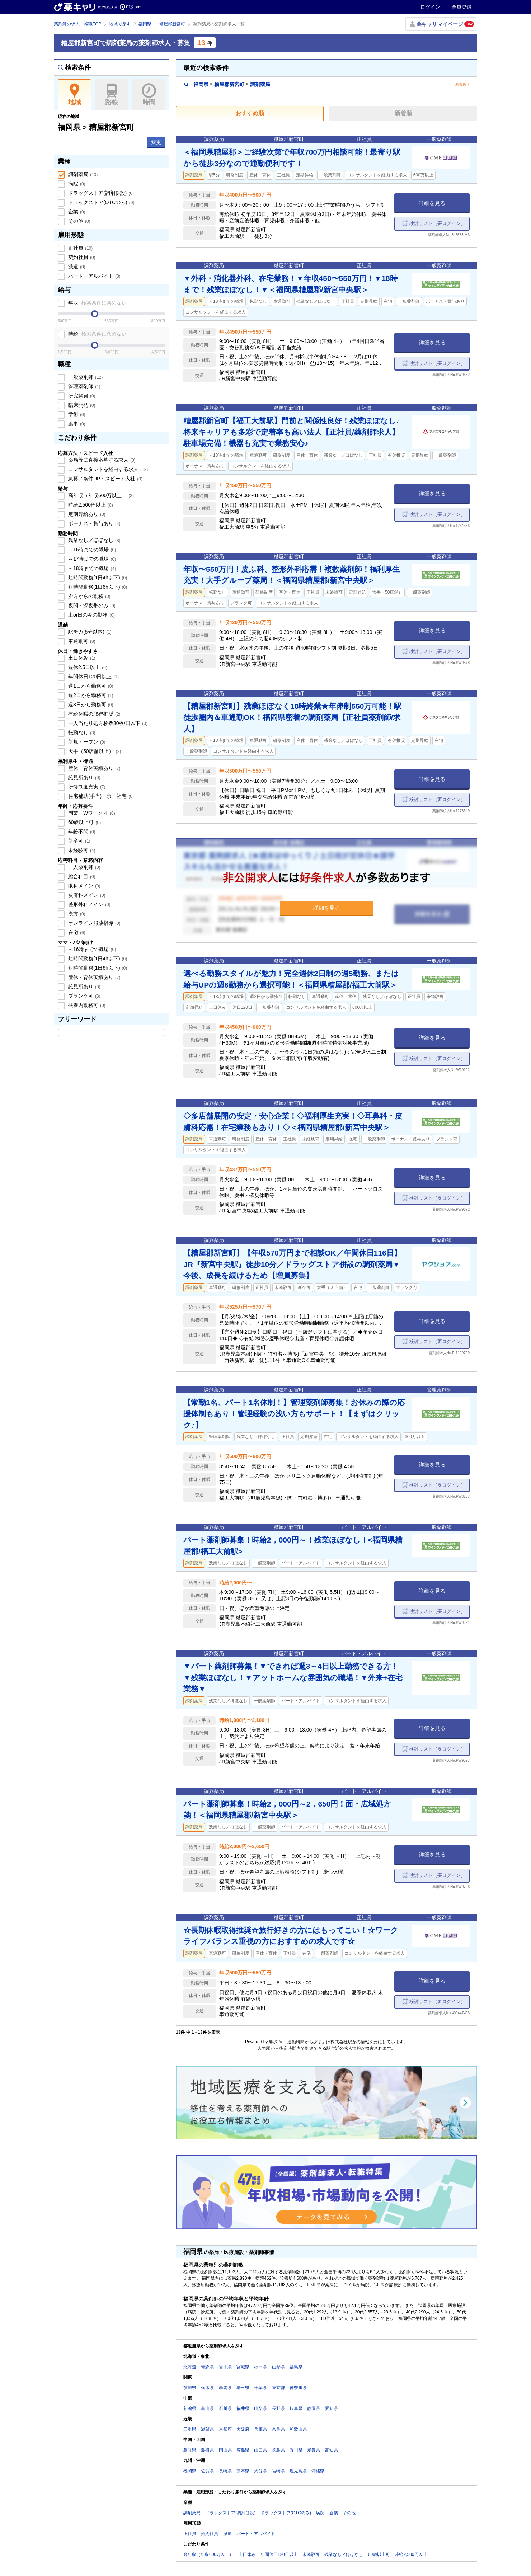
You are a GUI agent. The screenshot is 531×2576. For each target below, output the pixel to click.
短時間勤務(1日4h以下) (97, 577)
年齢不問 (81, 831)
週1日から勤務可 (90, 686)
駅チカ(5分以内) (89, 632)
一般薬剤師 (85, 377)
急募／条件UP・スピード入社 (104, 478)
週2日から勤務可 (90, 695)
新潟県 (189, 2408)
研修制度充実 (86, 787)
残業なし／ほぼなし (94, 540)
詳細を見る (432, 203)
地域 (74, 95)
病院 (76, 184)
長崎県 (225, 2470)
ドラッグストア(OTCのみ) (100, 202)
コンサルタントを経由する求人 (107, 469)
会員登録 (461, 7)
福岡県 (144, 24)
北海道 (189, 2366)
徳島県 (278, 2450)
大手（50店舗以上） (94, 751)
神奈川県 (298, 2387)
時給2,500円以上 (90, 505)
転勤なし (81, 732)
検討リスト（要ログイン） (437, 223)
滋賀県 (207, 2429)
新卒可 (78, 841)
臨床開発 (81, 405)
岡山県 (225, 2450)
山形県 (278, 2366)
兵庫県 (260, 2429)
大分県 (260, 2470)
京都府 (225, 2429)
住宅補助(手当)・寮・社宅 (100, 796)
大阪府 (242, 2429)
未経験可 (81, 850)
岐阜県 (296, 2408)
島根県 (207, 2450)
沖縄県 (317, 2470)
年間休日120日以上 (93, 676)
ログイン (430, 7)
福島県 (296, 2366)
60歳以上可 (84, 822)
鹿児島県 (298, 2470)
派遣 (76, 266)
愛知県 (331, 2408)
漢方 (76, 914)
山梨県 (260, 2408)
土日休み (81, 658)
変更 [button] (156, 142)
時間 (149, 95)
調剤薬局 (82, 174)
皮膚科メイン (86, 895)
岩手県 (225, 2366)
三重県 (189, 2429)
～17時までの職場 (91, 559)
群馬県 (225, 2387)
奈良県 (278, 2429)
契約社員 (81, 257)
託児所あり (83, 777)
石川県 (225, 2408)
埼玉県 (242, 2387)
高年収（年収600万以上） (100, 495)
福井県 (242, 2408)
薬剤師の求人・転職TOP (77, 24)
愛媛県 (313, 2450)
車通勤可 (81, 641)
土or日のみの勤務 (91, 615)
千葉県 (260, 2387)
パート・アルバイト (94, 276)
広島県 (242, 2450)
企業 (76, 212)
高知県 (331, 2450)
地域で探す (120, 24)
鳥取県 (189, 2450)
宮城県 (242, 2366)
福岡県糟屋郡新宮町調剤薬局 (227, 84)
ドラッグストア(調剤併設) (100, 193)
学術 (76, 414)
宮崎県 (278, 2470)
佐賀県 (207, 2470)
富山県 (207, 2408)
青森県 (207, 2366)
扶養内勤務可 (86, 1005)
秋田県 (260, 2366)
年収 (97, 303)
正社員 (80, 248)
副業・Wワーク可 (91, 813)
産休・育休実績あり (94, 768)
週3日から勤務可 (90, 704)
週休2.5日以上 (87, 667)
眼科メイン (83, 886)
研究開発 (81, 396)
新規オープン (86, 742)
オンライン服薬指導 (94, 923)
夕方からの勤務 (89, 596)
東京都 (278, 2387)
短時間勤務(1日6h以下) (97, 587)
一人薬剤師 (83, 867)
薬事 (76, 424)
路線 (112, 95)
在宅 (76, 932)
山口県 (260, 2450)
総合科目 (81, 876)
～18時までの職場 (91, 568)
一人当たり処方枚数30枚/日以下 (107, 723)
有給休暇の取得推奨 (94, 714)
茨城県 (189, 2387)
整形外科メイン (89, 904)
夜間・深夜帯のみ (91, 605)
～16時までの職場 (91, 549)
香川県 (296, 2450)
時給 (97, 334)
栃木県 (207, 2387)
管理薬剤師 (83, 386)
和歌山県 (298, 2429)
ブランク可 (83, 996)
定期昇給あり (86, 514)
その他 (78, 221)
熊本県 (242, 2470)
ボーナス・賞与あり (94, 523)
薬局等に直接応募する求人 (101, 460)
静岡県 (313, 2408)
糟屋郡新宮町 (172, 24)
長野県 (278, 2408)
